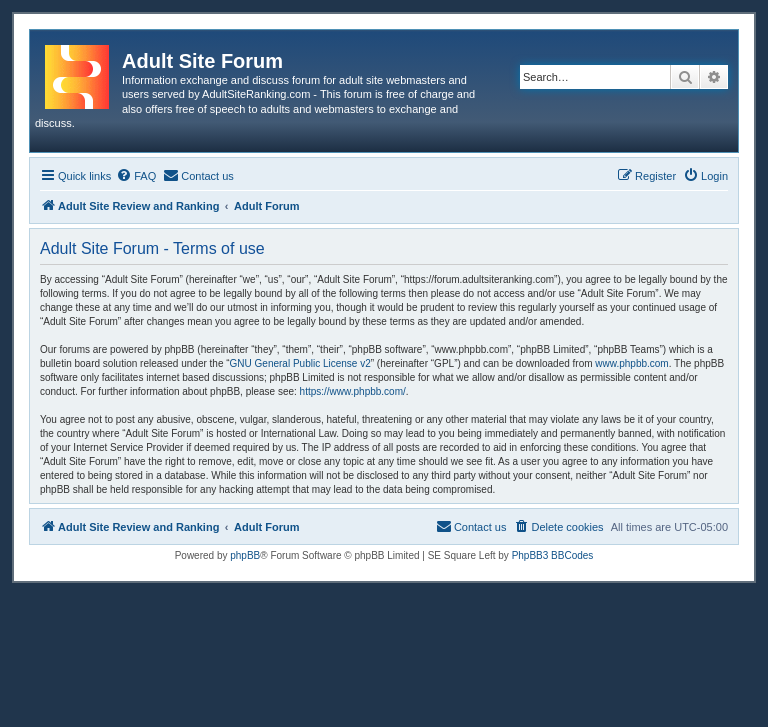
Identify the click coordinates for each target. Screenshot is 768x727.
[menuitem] (136, 176)
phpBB (245, 555)
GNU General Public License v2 (300, 363)
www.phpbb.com (631, 363)
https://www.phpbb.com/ (353, 391)
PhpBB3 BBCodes (553, 555)
